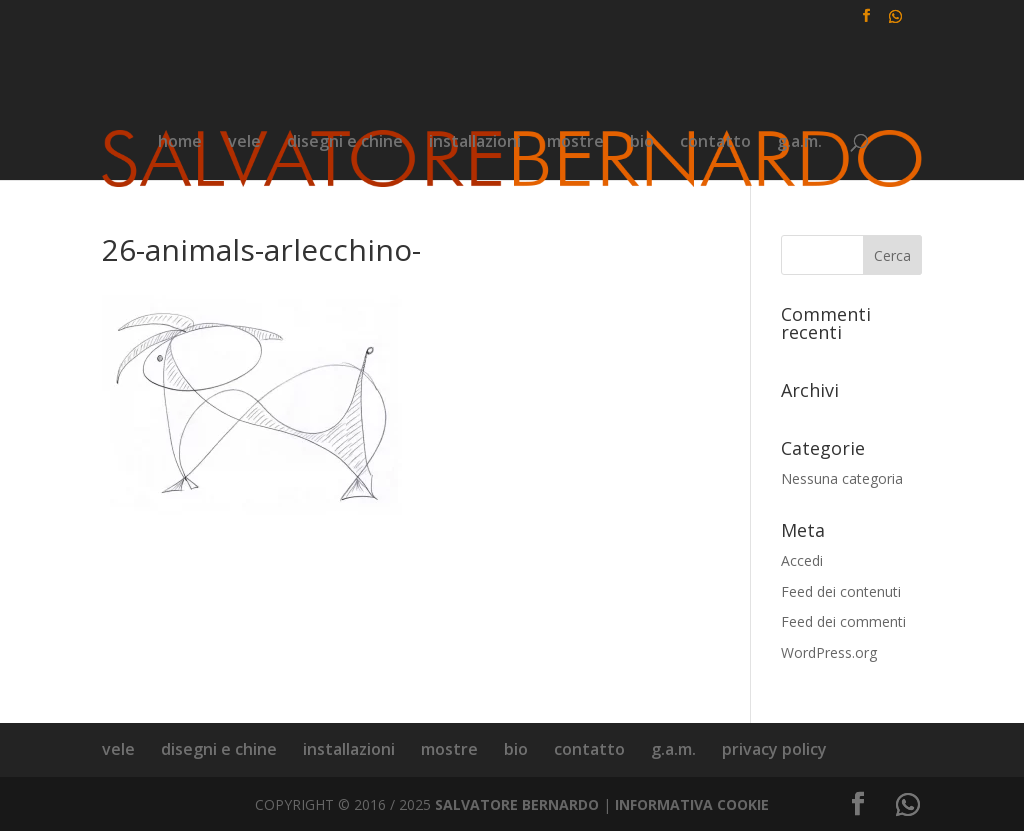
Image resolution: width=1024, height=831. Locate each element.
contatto (715, 143)
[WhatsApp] (896, 21)
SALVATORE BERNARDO (517, 804)
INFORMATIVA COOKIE (692, 804)
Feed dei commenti (843, 621)
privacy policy (774, 749)
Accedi (802, 560)
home (180, 143)
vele (244, 143)
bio (642, 143)
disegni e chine (345, 143)
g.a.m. (799, 143)
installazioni (475, 143)
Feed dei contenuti (841, 591)
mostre (575, 143)
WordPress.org (829, 652)
